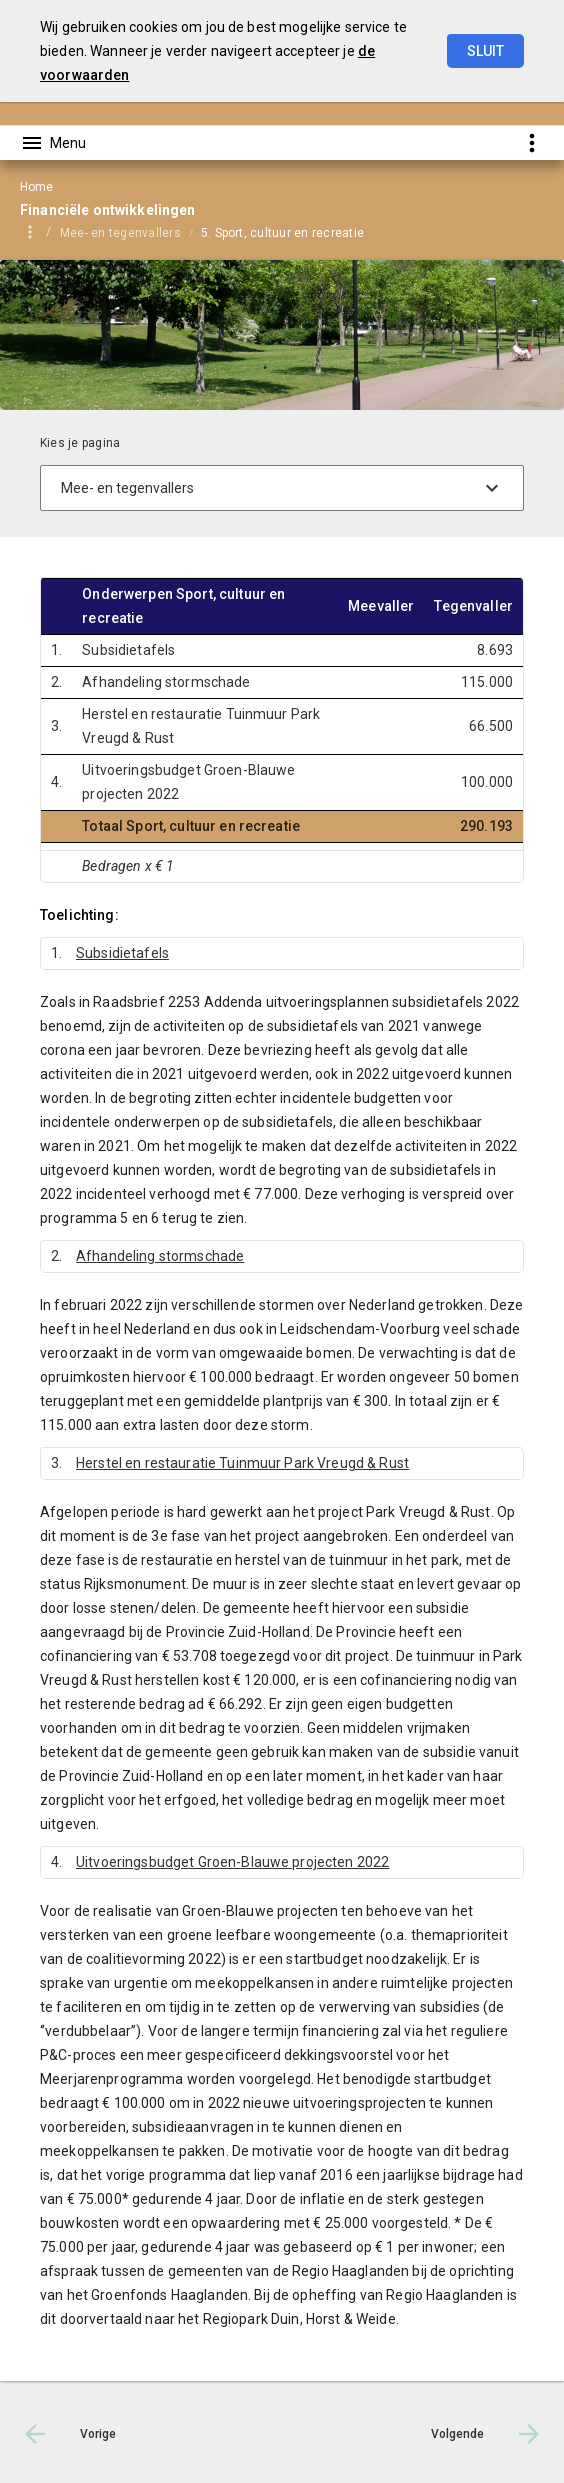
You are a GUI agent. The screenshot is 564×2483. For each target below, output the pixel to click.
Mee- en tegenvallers (120, 233)
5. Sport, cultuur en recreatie (282, 233)
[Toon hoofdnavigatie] (53, 143)
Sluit (485, 51)
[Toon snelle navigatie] (531, 142)
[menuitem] (130, 232)
